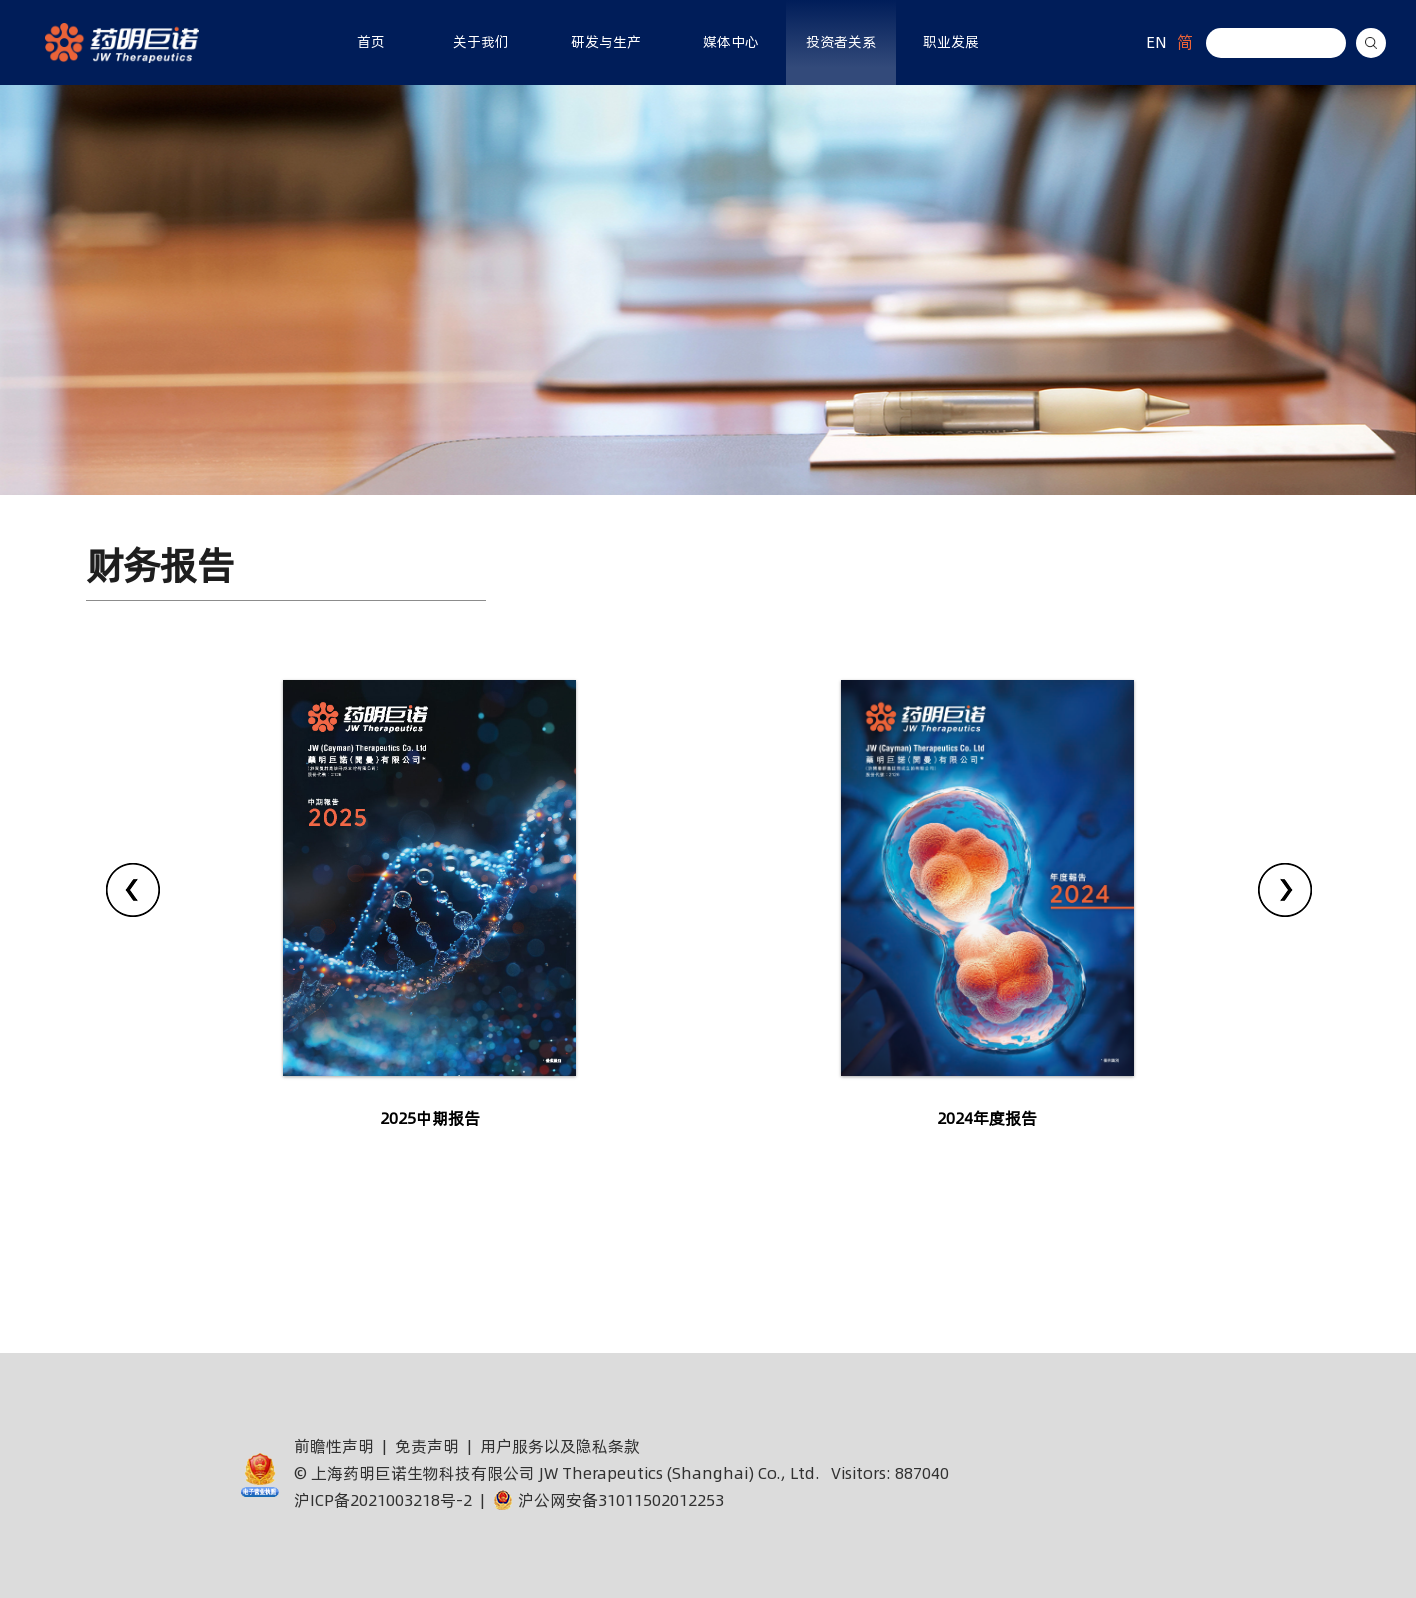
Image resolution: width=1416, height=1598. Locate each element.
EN (1156, 42)
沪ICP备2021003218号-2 (383, 1500)
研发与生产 (606, 42)
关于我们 (481, 42)
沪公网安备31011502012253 (608, 1500)
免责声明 (427, 1446)
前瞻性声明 (334, 1446)
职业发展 (951, 42)
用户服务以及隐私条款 (560, 1446)
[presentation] (133, 890)
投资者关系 (841, 42)
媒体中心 (731, 42)
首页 (371, 42)
